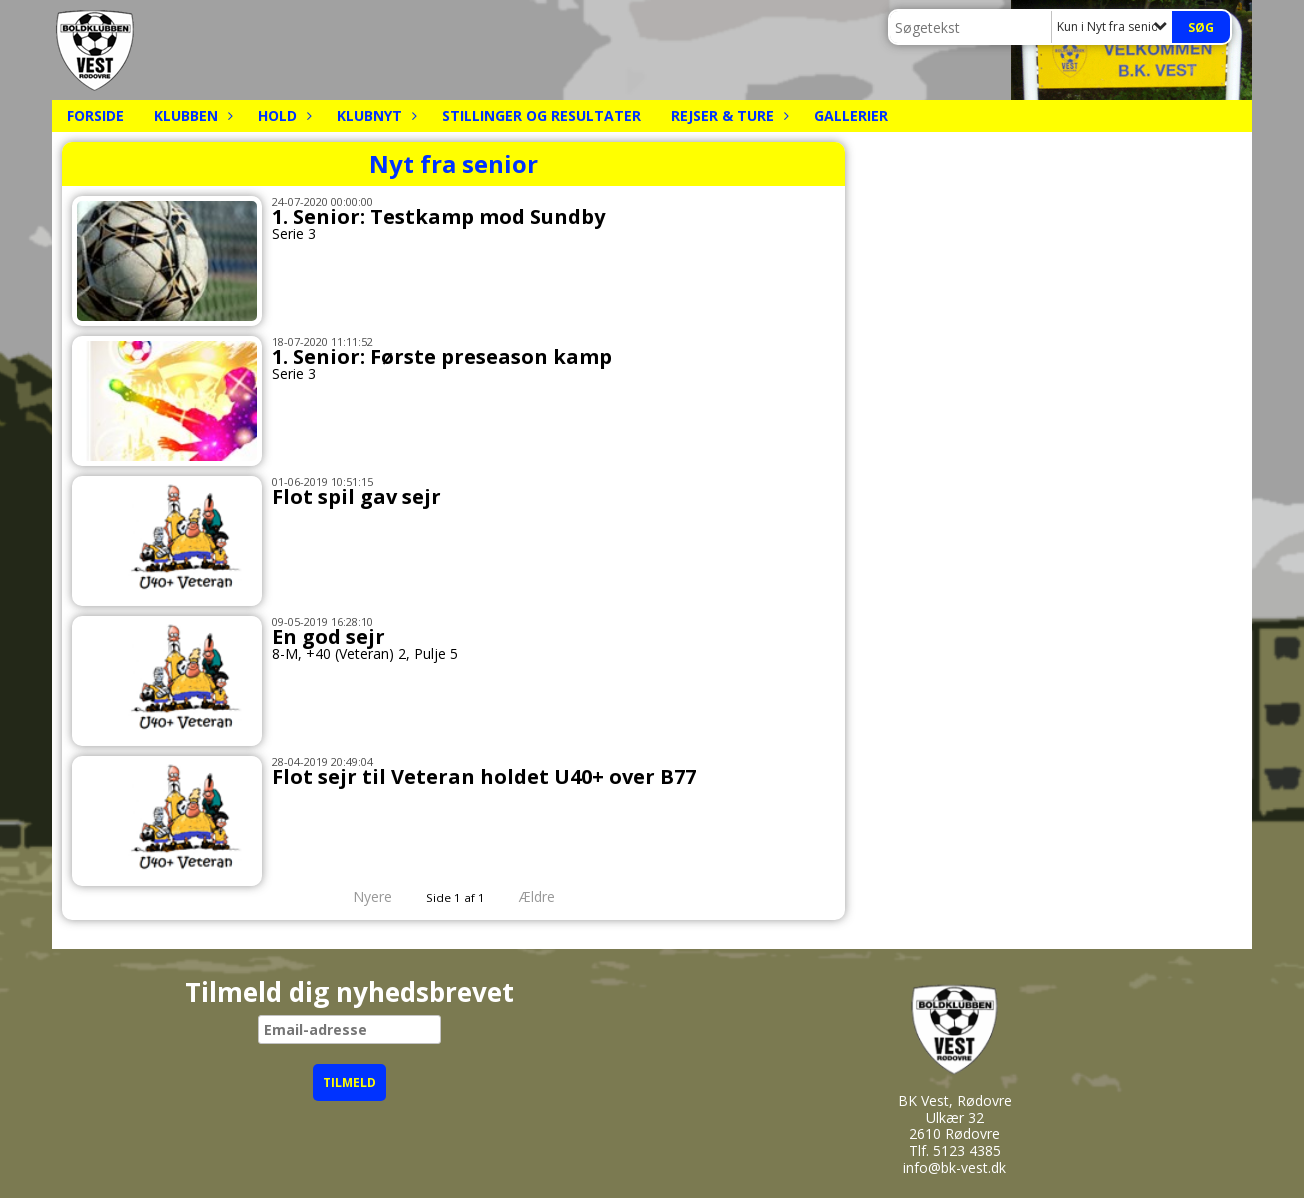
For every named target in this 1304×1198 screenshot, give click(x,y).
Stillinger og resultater (541, 115)
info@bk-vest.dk (954, 1167)
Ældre (551, 896)
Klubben (191, 115)
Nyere (360, 896)
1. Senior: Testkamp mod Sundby (438, 216)
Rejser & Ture (727, 115)
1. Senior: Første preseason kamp (442, 356)
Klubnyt (374, 115)
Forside (95, 115)
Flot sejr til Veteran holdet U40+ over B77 (484, 776)
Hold (282, 115)
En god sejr (328, 636)
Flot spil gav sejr (356, 496)
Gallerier (851, 115)
